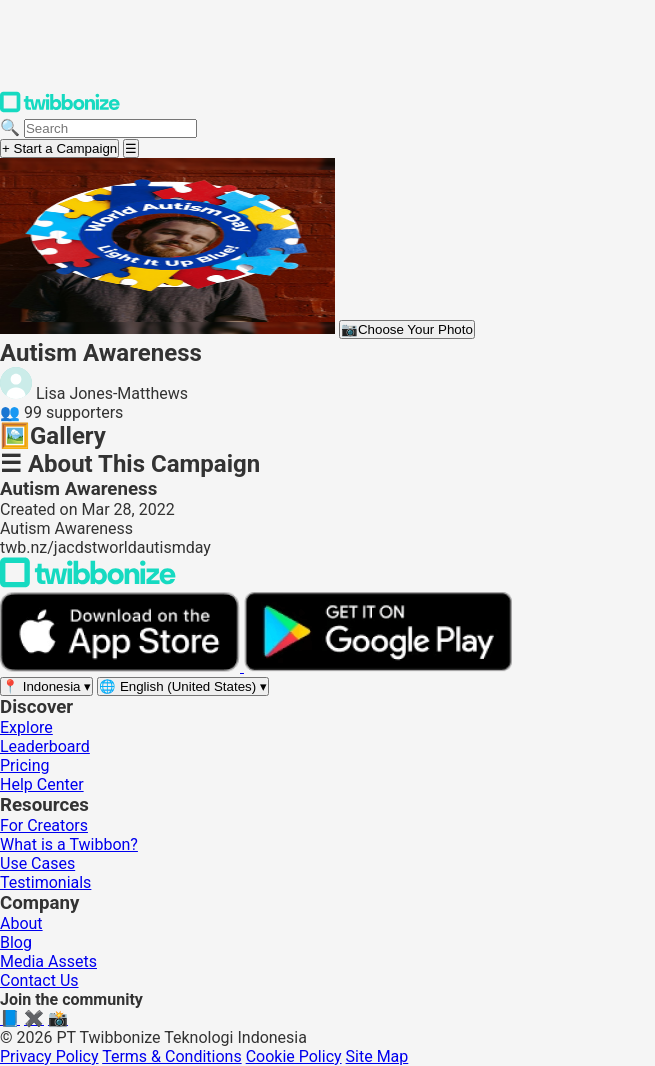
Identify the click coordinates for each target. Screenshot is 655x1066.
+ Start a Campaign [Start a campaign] (59, 148)
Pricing (25, 765)
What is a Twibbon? (69, 844)
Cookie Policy (294, 1056)
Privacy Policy (49, 1056)
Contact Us (39, 980)
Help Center (42, 784)
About (21, 923)
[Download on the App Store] (122, 666)
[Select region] (46, 686)
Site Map (377, 1056)
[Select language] (183, 686)
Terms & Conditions (172, 1056)
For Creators (44, 825)
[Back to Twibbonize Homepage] (88, 582)
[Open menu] (131, 148)
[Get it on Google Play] (378, 666)
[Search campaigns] (110, 128)
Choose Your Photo (407, 329)
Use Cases (37, 863)
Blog (16, 942)
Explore (26, 727)
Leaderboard (45, 746)
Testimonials (45, 882)
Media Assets (48, 961)
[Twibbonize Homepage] (60, 108)
